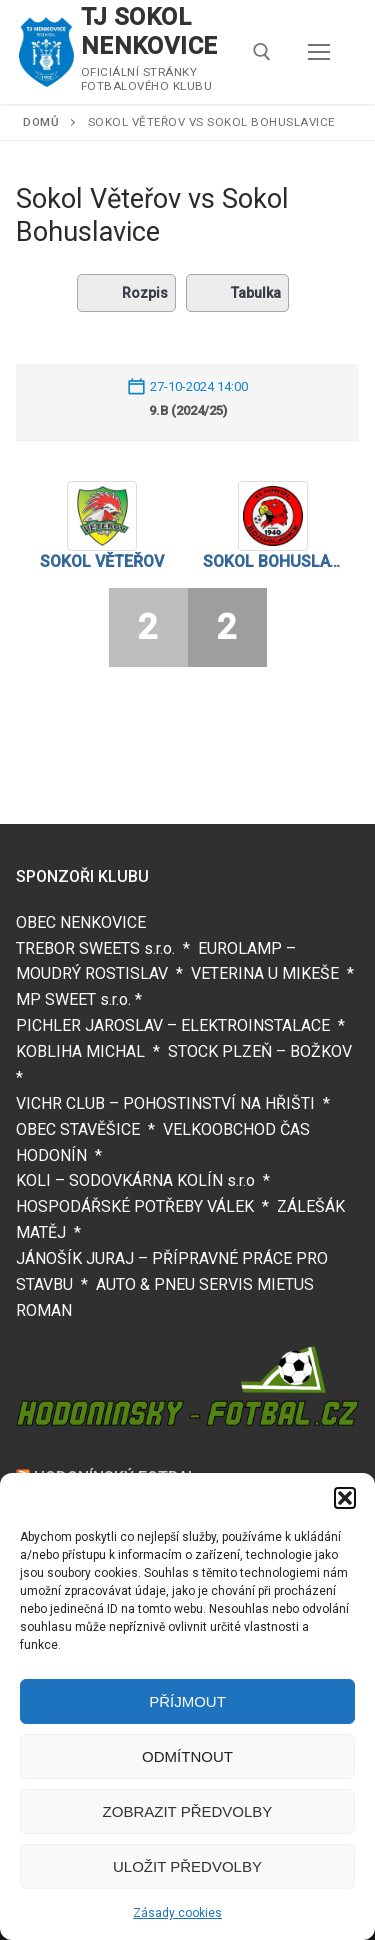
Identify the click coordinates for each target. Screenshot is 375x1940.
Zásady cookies (177, 1913)
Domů (41, 122)
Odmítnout (187, 1756)
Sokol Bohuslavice (274, 561)
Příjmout (187, 1701)
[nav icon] (319, 52)
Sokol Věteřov (102, 561)
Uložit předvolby (187, 1866)
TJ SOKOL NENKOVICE (149, 31)
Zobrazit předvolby (188, 1811)
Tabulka (237, 293)
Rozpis (126, 293)
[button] (345, 1498)
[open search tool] (262, 52)
